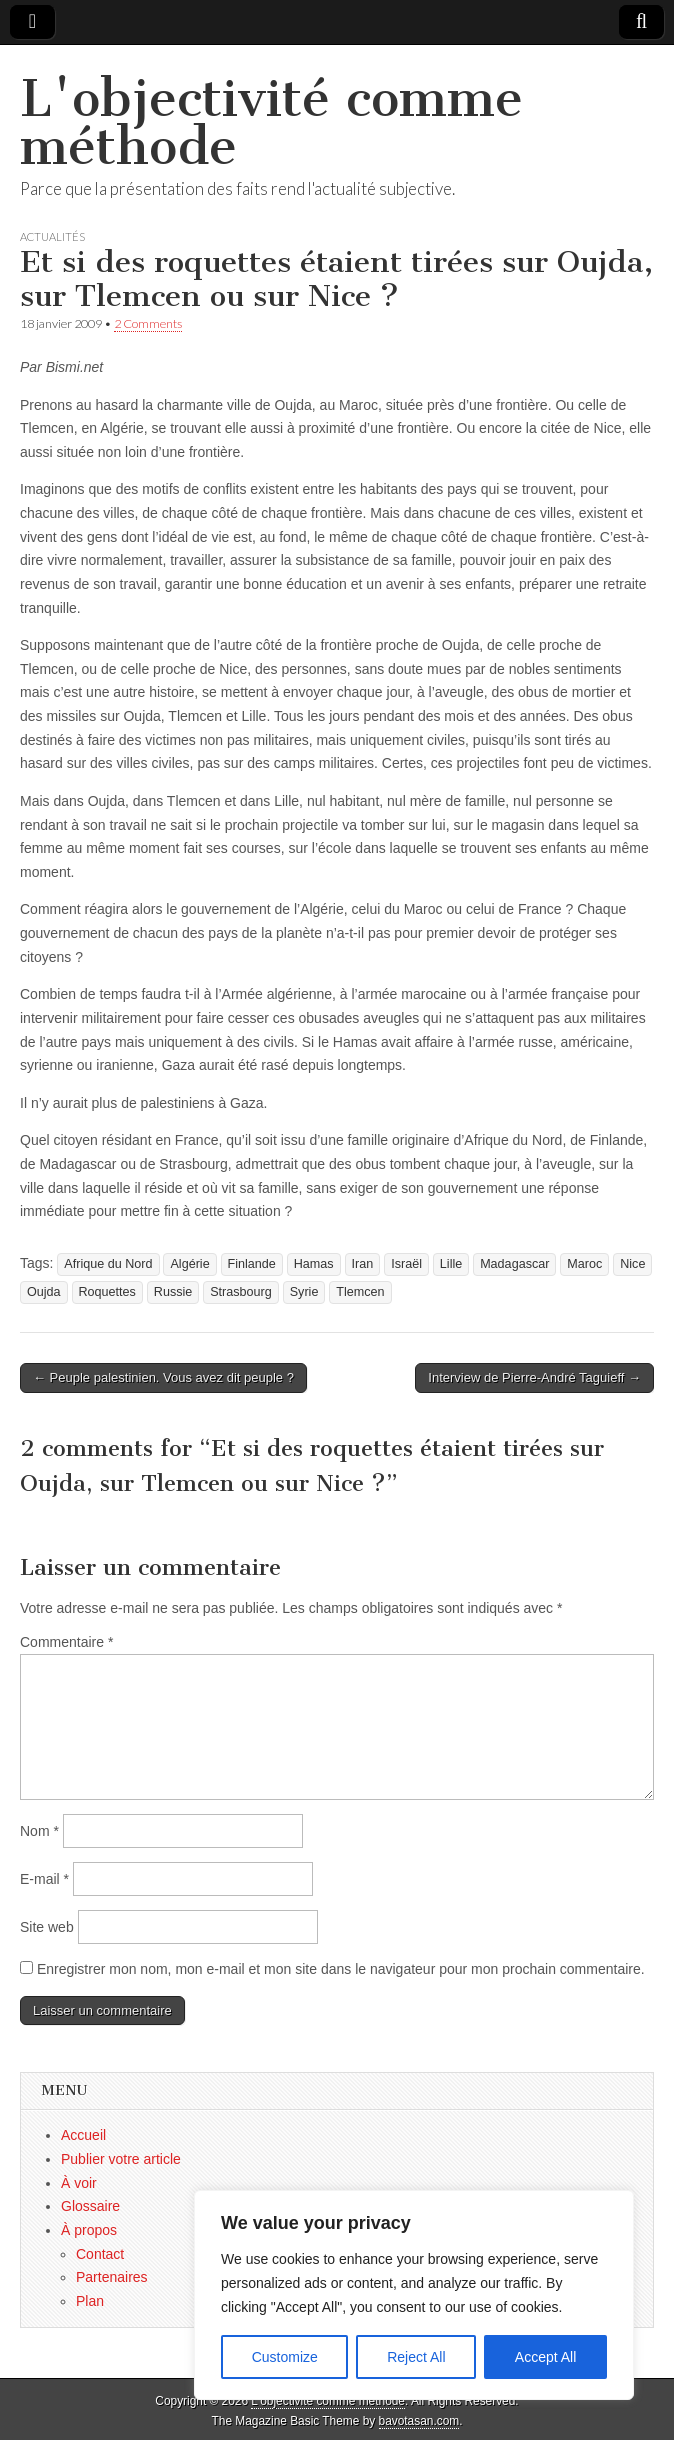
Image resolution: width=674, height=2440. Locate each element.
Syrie (304, 1292)
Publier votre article (121, 2159)
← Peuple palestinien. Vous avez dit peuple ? (163, 1377)
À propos (89, 2230)
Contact (100, 2254)
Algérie (189, 1264)
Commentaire (66, 1642)
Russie (173, 1292)
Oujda (44, 1292)
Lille (451, 1264)
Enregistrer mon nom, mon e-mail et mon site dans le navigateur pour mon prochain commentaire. (341, 1969)
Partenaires (112, 2277)
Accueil (83, 2135)
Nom (39, 1831)
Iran (363, 1264)
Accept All (545, 2357)
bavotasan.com (419, 2421)
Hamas (314, 1264)
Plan (90, 2301)
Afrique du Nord (108, 1264)
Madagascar (514, 1264)
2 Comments (148, 323)
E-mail (44, 1879)
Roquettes (107, 1292)
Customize (285, 2357)
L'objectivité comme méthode (271, 122)
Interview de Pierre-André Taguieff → (534, 1377)
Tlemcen (360, 1292)
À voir (79, 2183)
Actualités (52, 236)
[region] (414, 2295)
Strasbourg (241, 1292)
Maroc (584, 1264)
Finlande (252, 1264)
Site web (47, 1927)
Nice (632, 1264)
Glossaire (90, 2206)
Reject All (416, 2357)
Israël (406, 1264)
